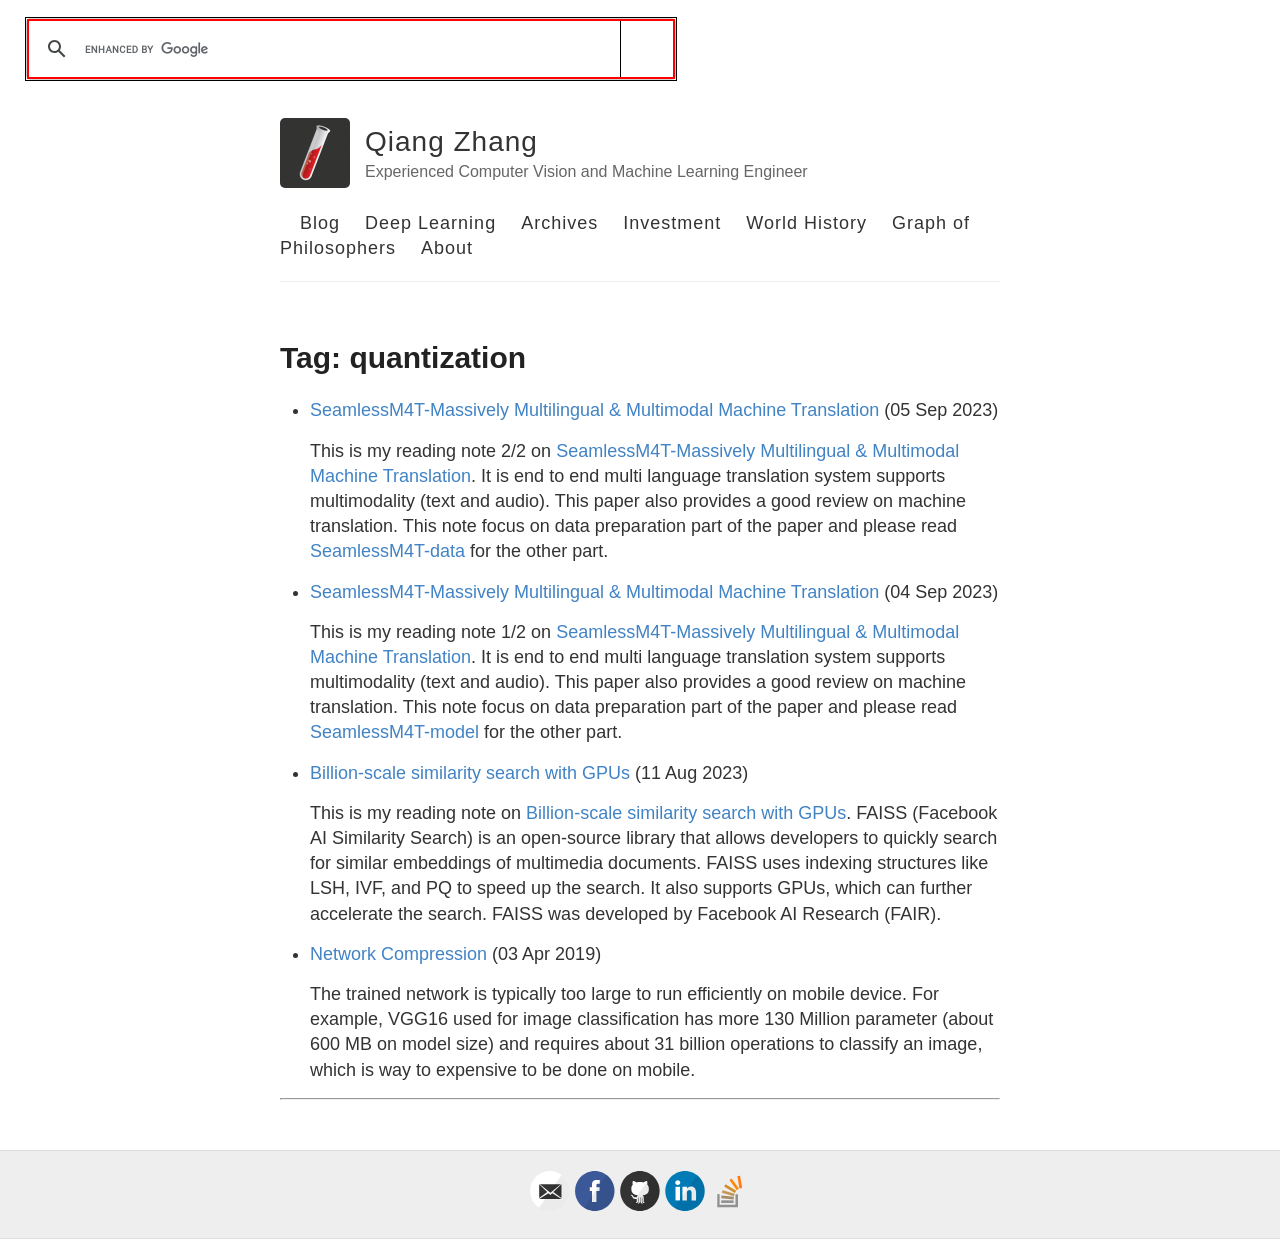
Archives (559, 223)
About (447, 248)
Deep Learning (430, 223)
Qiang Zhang (451, 141)
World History (806, 223)
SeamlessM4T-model (394, 732)
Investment (672, 223)
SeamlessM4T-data (387, 551)
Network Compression (398, 954)
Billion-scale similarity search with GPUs (470, 773)
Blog (320, 223)
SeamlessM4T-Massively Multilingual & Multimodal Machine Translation (594, 410)
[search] (347, 49)
